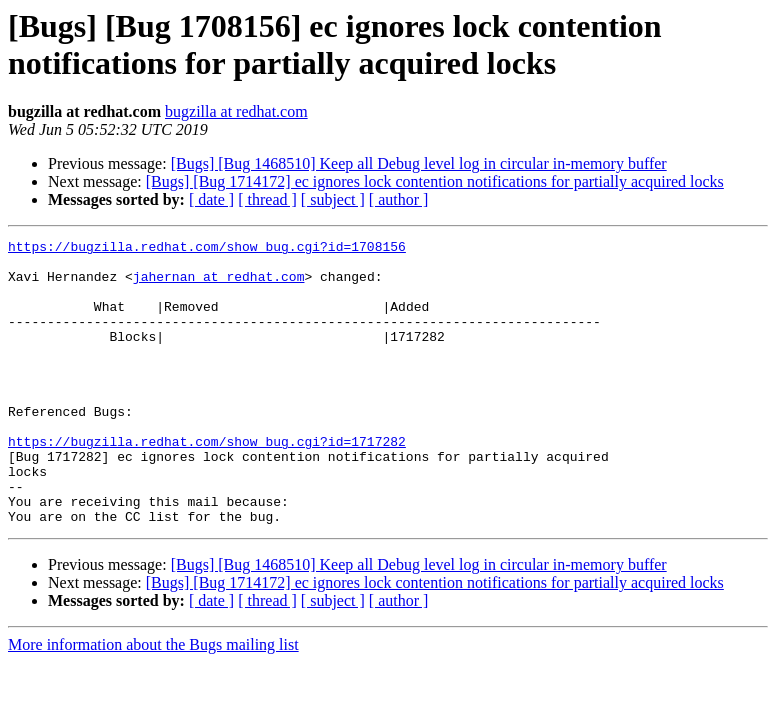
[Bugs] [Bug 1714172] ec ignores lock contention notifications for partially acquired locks (435, 181)
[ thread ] (267, 199)
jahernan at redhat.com (219, 285)
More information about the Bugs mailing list (153, 701)
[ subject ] (333, 199)
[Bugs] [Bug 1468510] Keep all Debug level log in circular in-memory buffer (419, 163)
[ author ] (399, 199)
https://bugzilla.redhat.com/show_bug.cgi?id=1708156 (207, 249)
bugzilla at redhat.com (236, 111)
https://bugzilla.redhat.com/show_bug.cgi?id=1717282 (207, 483)
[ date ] (211, 199)
